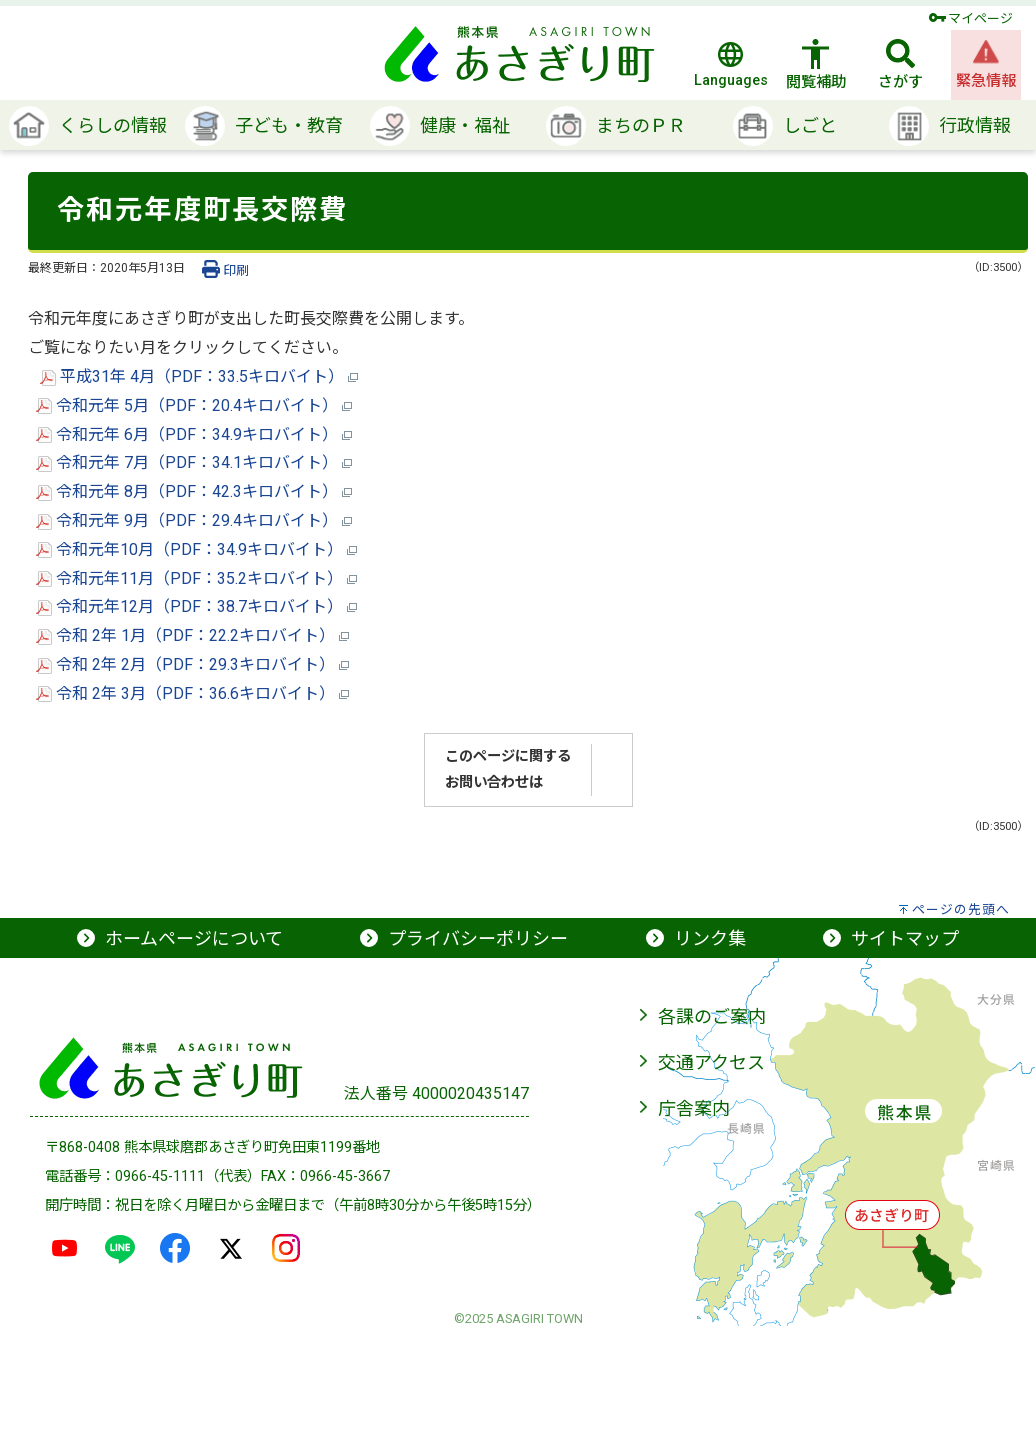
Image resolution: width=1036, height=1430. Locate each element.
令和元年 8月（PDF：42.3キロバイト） (194, 491)
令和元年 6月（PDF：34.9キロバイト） (194, 434)
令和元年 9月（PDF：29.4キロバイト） (194, 520)
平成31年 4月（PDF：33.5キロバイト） (199, 376)
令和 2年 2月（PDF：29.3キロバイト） (192, 664)
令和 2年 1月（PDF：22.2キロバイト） (192, 635)
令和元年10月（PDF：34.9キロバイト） (196, 549)
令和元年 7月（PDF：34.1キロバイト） (194, 462)
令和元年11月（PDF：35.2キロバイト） (196, 578)
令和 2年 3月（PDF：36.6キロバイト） (192, 693)
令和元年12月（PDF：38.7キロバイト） (196, 606)
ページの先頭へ (961, 909)
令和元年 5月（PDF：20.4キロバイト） (194, 405)
